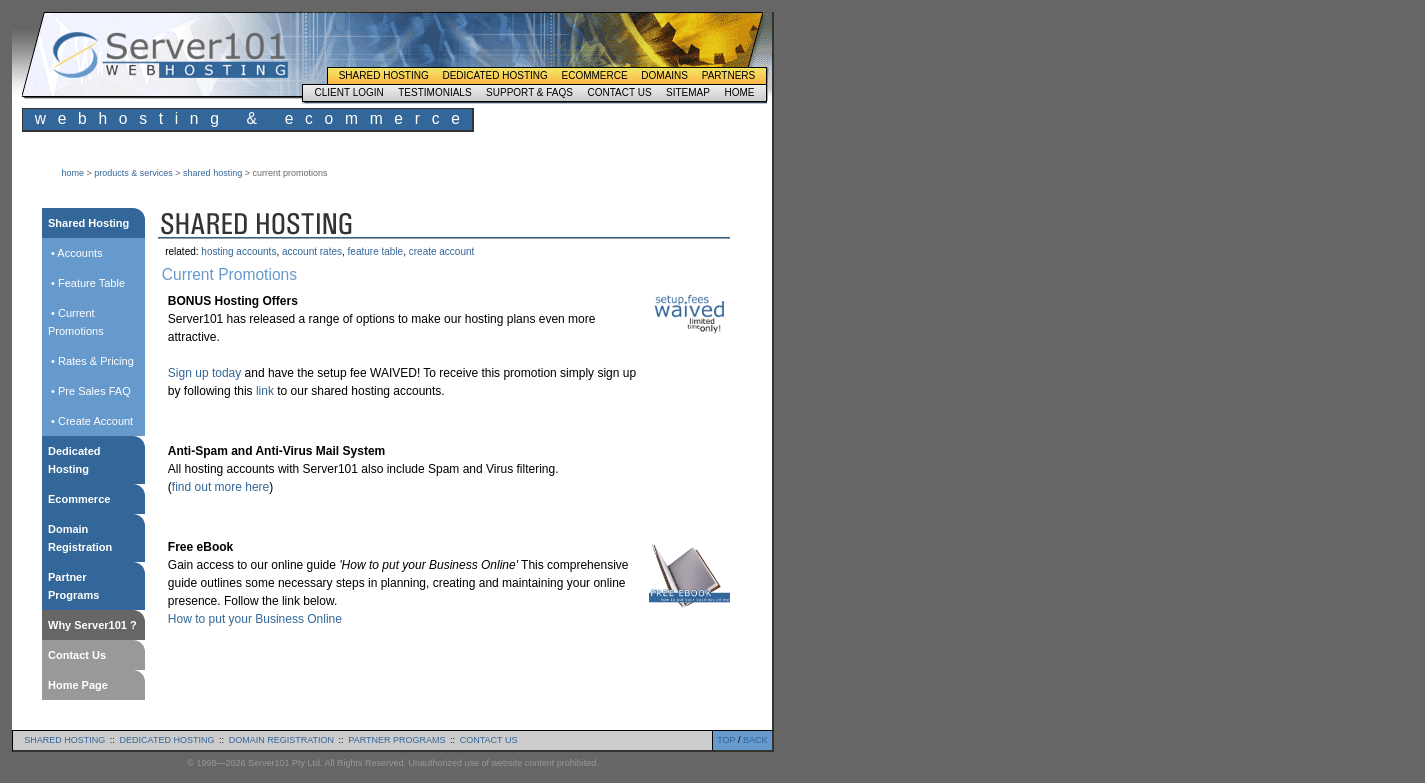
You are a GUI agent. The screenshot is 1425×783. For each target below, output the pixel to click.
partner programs (396, 740)
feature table (376, 251)
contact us (489, 740)
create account (442, 251)
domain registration (281, 740)
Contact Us (619, 92)
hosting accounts (238, 251)
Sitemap (688, 92)
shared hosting (212, 173)
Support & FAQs (529, 92)
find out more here (220, 487)
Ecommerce (595, 75)
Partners (729, 75)
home (73, 173)
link (265, 391)
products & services (133, 173)
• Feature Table (86, 283)
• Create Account (90, 421)
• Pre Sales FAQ (89, 391)
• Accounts (75, 253)
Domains (664, 75)
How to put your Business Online (255, 619)
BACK (755, 740)
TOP (726, 740)
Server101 (170, 55)
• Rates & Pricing (91, 361)
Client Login (348, 92)
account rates (312, 251)
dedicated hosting (167, 740)
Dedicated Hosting (494, 75)
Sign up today (204, 373)
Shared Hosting (384, 75)
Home (739, 92)
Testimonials (434, 92)
